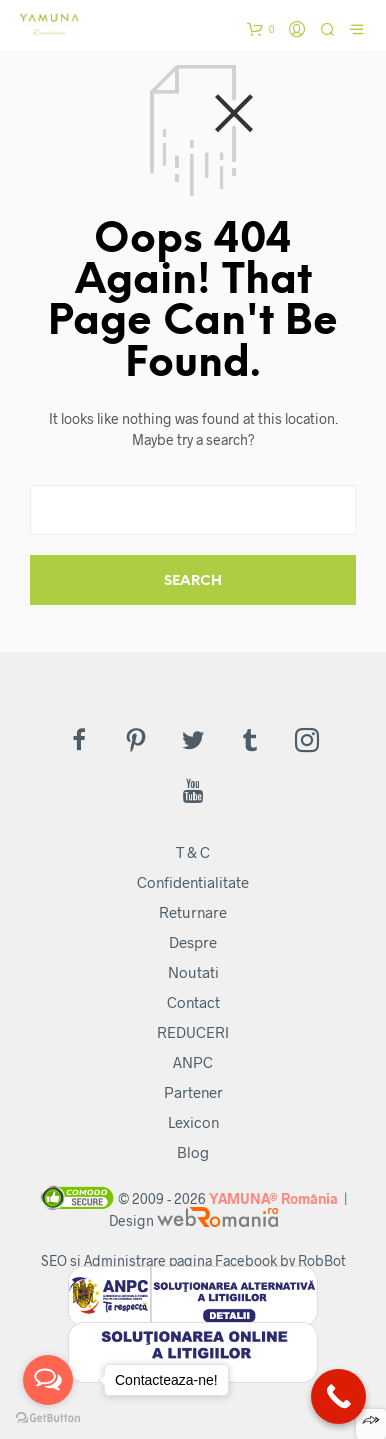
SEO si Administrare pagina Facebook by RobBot (193, 1260)
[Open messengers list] (48, 1380)
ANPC (193, 1062)
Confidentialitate (193, 882)
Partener (193, 1092)
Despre (193, 942)
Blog (193, 1152)
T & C (193, 852)
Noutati (193, 972)
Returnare (193, 912)
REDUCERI (193, 1032)
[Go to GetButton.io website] (48, 1418)
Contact (193, 1002)
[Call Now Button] (338, 1396)
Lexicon (193, 1122)
